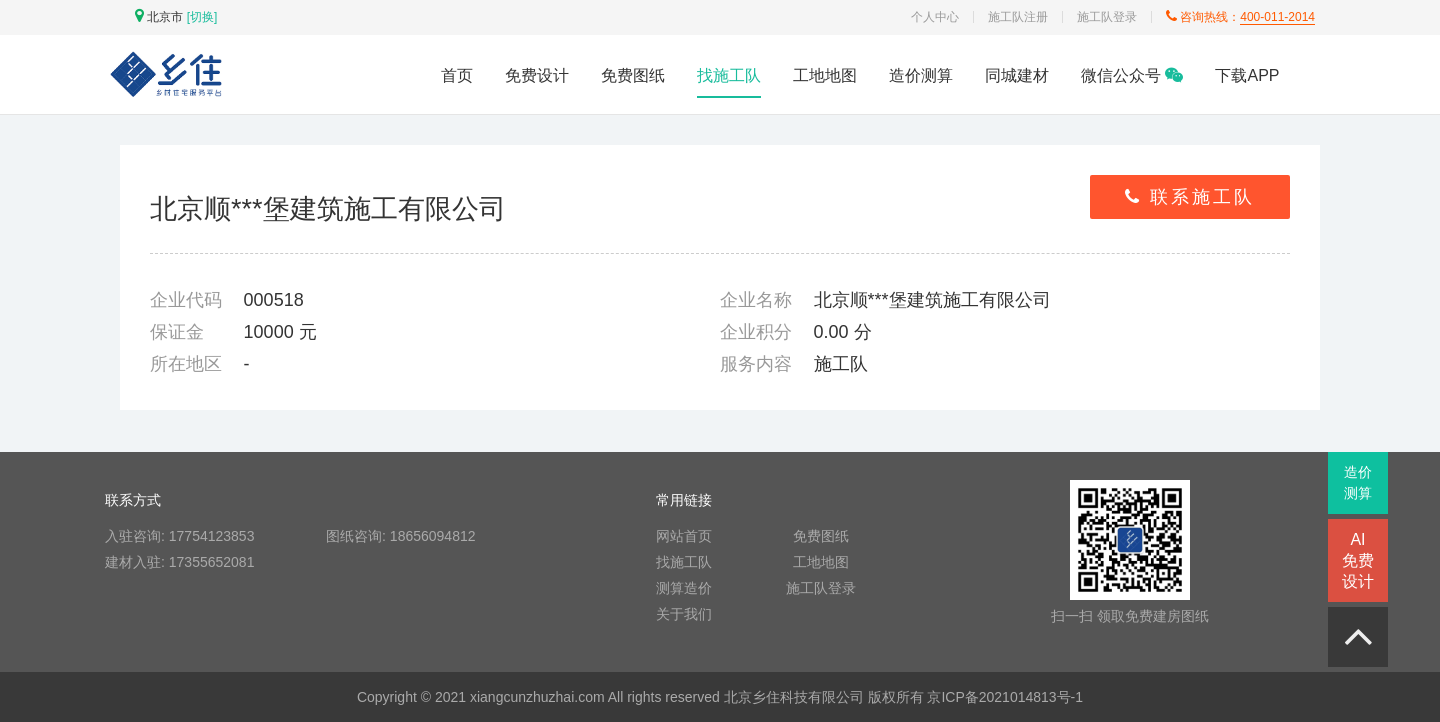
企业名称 (756, 300)
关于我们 (684, 614)
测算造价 (684, 588)
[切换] (202, 17)
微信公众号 (1132, 75)
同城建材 (1017, 75)
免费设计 (537, 75)
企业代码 (186, 300)
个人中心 (935, 17)
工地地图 (825, 75)
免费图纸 (633, 75)
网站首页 (684, 536)
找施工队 (729, 75)
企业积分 (756, 332)
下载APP (1247, 75)
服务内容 (756, 364)
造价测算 (921, 75)
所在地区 (186, 364)
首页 (457, 75)
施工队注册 (1018, 17)
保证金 (177, 332)
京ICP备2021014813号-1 (1005, 697)
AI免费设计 (1358, 560)
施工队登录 (1107, 17)
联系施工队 (1190, 197)
